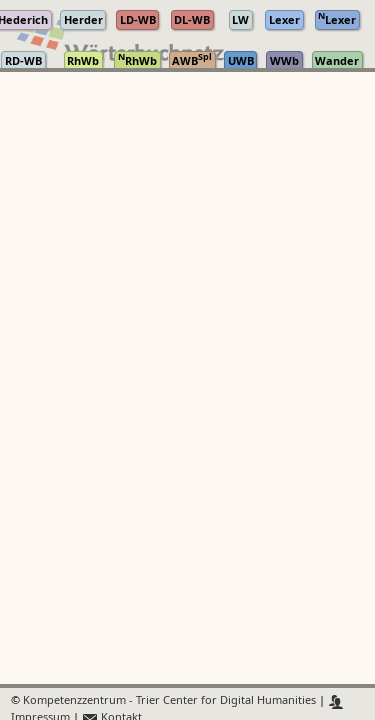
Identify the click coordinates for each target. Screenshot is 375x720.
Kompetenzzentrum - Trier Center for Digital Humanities (169, 701)
